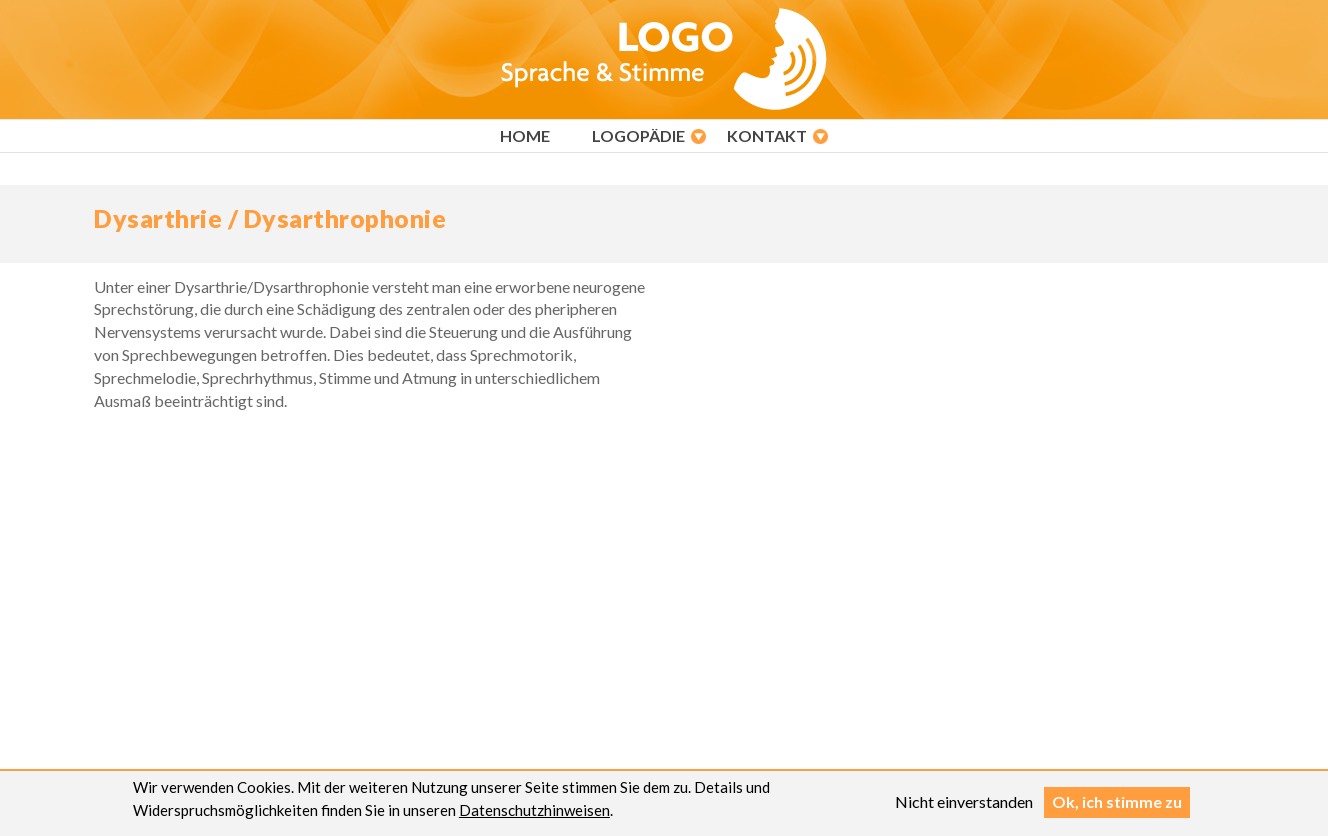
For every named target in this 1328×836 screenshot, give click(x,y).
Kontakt (767, 135)
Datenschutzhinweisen (534, 813)
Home (525, 135)
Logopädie (638, 135)
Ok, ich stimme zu (1117, 804)
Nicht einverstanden (964, 804)
